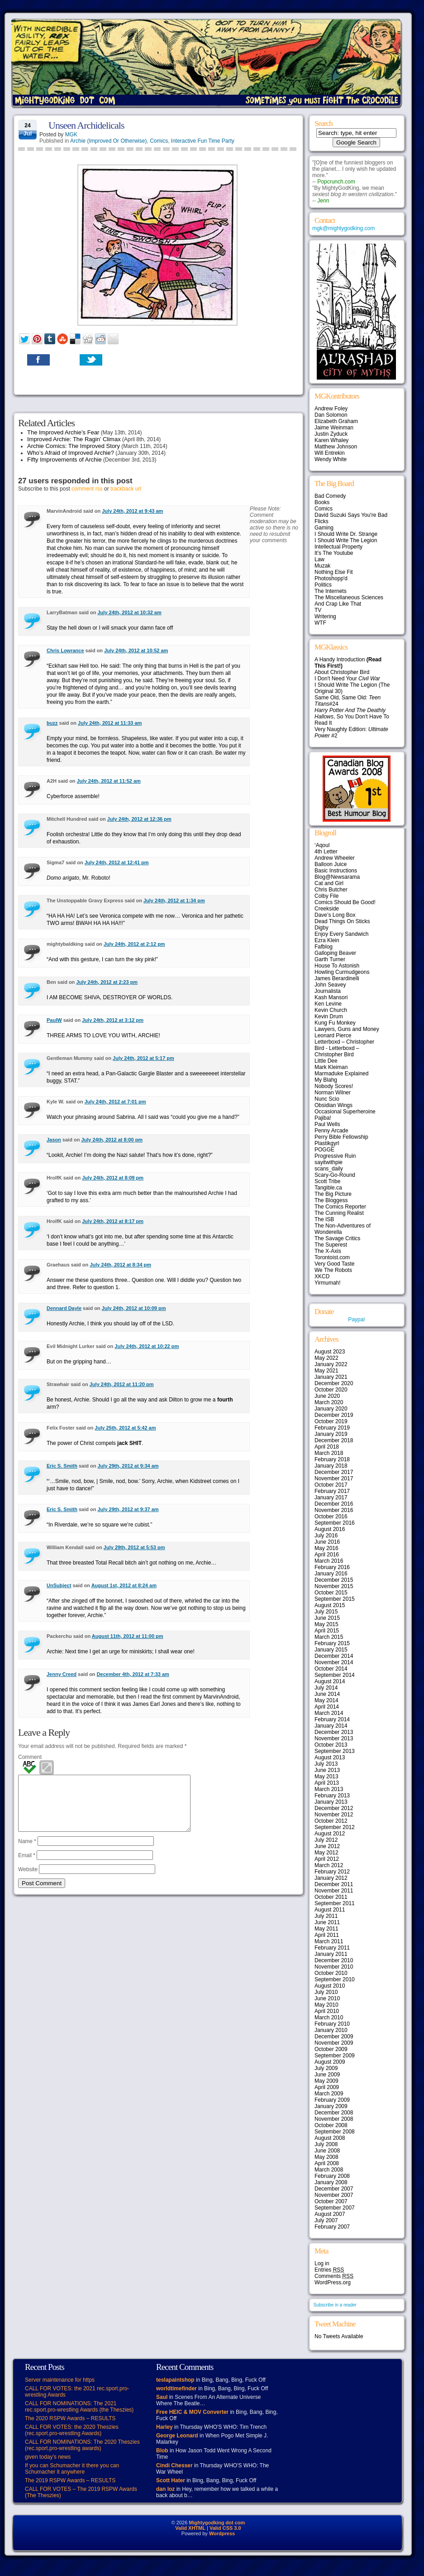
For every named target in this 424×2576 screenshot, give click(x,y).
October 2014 (331, 1669)
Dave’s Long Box (335, 915)
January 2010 (331, 2030)
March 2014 (328, 1713)
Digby (321, 927)
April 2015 (326, 1630)
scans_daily (328, 1168)
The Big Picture (333, 1194)
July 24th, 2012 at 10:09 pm (134, 1308)
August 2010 (329, 1986)
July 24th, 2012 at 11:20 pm (122, 1384)
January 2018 (331, 1466)
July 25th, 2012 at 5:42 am (125, 1427)
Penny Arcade (331, 1130)
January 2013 (331, 1802)
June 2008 (327, 2150)
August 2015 (329, 1605)
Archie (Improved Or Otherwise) (108, 141)
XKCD (321, 1276)
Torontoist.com (332, 1257)
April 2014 (326, 1707)
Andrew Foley (331, 408)
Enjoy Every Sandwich (341, 934)
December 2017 (333, 1472)
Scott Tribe (327, 1181)
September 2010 (334, 1979)
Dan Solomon (331, 415)
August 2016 (329, 1529)
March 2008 (328, 2170)
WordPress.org (332, 2282)
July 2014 (326, 1688)
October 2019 (331, 1421)
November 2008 (333, 2119)
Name (27, 1852)
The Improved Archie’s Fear (63, 432)
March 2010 (328, 2017)
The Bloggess (331, 1200)
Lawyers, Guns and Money (346, 1029)
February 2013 (332, 1795)
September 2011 (334, 1903)
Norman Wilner (332, 1092)
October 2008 (331, 2125)
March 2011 (328, 1941)
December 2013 (333, 1732)
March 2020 (328, 1402)
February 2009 (332, 2100)
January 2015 (331, 1650)
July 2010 (326, 1992)
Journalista (327, 991)
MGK (71, 134)
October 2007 (331, 2201)
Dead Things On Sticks (342, 921)
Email (26, 1866)
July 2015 (326, 1611)
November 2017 (333, 1478)
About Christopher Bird (341, 672)
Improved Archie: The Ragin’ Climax (74, 439)
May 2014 (326, 1700)
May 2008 (326, 2157)
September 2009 (334, 2055)
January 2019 (331, 1434)
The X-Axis (327, 1251)
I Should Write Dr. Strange (345, 534)
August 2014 (329, 1681)
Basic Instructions (335, 870)
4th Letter (326, 851)
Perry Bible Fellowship (341, 1137)
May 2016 (326, 1548)
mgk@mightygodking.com (343, 228)
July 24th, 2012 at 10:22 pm (146, 1346)
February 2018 (332, 1459)
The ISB (324, 1219)
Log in (321, 2263)
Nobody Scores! (333, 1086)
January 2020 (331, 1409)
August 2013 (329, 1757)
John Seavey (330, 985)
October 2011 (331, 1897)
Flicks (321, 521)
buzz (52, 723)
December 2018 (333, 1440)
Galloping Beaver (335, 953)
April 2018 (326, 1447)
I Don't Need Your (347, 678)
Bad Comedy (330, 496)
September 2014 (334, 1675)
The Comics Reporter (340, 1207)
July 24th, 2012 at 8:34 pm (120, 1264)
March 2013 (328, 1789)
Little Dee (326, 1061)
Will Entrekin (329, 453)
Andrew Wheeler (334, 858)
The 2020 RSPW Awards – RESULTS (70, 2418)
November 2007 (333, 2195)
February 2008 (332, 2176)
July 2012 (326, 1840)
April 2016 (326, 1554)
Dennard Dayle (64, 1308)
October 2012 (331, 1821)
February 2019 (332, 1428)
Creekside (326, 908)
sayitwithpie (328, 1162)
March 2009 (328, 2093)
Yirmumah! (327, 1283)
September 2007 (334, 2208)
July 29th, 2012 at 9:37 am (127, 1509)
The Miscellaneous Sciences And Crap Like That (348, 600)
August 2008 (329, 2138)
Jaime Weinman (333, 427)
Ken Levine (328, 1004)
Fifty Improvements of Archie (64, 459)
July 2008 (326, 2144)
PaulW (54, 1020)
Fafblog (323, 947)
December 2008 (333, 2112)
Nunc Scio (326, 1099)
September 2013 (334, 1751)
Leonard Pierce (332, 1035)
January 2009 (331, 2106)
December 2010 (333, 1960)
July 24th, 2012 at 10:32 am (129, 612)
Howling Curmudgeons (341, 972)
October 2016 (331, 1516)
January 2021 (331, 1377)
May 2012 (326, 1852)
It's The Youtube (333, 553)
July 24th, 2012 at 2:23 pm (107, 982)
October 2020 (331, 1390)
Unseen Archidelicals (86, 125)
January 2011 (331, 1954)
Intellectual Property (338, 547)
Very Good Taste (334, 1264)
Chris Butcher (331, 889)
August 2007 (329, 2214)
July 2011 (326, 1916)
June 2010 (327, 1998)
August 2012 (329, 1833)
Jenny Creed (61, 1674)
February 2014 (332, 1719)
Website (28, 1880)
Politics (323, 585)
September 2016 (334, 1523)
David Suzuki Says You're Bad (350, 515)
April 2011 (326, 1935)
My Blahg (325, 1080)
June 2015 (327, 1618)
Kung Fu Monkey (335, 1023)
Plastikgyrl (326, 1143)
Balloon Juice (330, 864)
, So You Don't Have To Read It (351, 716)
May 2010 (326, 2005)
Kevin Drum (328, 1016)
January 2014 (331, 1726)
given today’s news (48, 2457)
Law (319, 559)
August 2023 (329, 1351)
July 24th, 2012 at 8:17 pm (112, 1221)
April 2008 (326, 2163)
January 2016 (331, 1573)
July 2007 (326, 2220)
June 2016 (327, 1542)
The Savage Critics (337, 1238)
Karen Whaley (331, 440)
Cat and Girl (328, 883)
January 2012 (331, 1878)
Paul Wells (327, 1124)
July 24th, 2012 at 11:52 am (109, 781)
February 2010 (332, 2024)
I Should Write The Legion (345, 540)
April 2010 (326, 2011)
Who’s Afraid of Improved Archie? (70, 452)
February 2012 (332, 1871)
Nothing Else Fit (333, 572)
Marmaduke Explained (341, 1073)
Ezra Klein (326, 940)
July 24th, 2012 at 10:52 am (136, 650)
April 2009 (326, 2087)
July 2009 (326, 2068)
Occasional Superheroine (345, 1111)
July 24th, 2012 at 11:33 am (110, 723)
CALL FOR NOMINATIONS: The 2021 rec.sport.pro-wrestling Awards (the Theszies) (79, 2406)
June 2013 (327, 1770)
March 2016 (328, 1561)
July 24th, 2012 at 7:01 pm (115, 1101)
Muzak (322, 566)
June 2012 (327, 1846)
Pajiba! (322, 1118)
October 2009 (331, 2049)
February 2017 (332, 1491)
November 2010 (333, 1967)
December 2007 (333, 2189)
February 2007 (332, 2227)
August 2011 (329, 1910)
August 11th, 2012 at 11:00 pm (127, 1636)
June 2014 (327, 1694)
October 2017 (331, 1485)
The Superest (330, 1245)
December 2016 (333, 1504)
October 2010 (331, 1973)
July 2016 (326, 1535)
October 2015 (331, 1592)
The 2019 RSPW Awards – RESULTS (70, 2480)
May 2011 (326, 1929)
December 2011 (333, 1884)
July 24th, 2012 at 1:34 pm (174, 900)
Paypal (356, 1319)
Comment (30, 1757)
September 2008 (334, 2131)
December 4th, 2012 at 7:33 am (133, 1674)
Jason (54, 1139)
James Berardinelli (336, 978)
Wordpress (222, 2533)
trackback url (125, 489)
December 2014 (333, 1656)
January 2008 (331, 2182)
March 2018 (328, 1453)
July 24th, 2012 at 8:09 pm (112, 1177)
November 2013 (333, 1738)
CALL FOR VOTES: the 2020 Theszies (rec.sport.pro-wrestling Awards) (72, 2430)
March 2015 (328, 1637)
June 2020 (327, 1396)
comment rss (87, 489)
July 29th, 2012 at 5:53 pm (134, 1547)
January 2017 (331, 1497)
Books (321, 502)
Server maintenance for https (60, 2380)
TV (317, 610)
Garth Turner (329, 959)
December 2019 (333, 1415)
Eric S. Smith (62, 1466)
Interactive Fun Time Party (202, 141)
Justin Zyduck (331, 434)
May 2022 (326, 1358)
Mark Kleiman (331, 1067)
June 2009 (327, 2074)
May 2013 (326, 1776)
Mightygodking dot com (217, 2522)
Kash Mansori (331, 997)
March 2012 (328, 1865)
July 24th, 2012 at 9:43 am (132, 511)
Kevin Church (330, 1010)
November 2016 (333, 1510)
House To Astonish (336, 966)
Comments (333, 2276)
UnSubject (59, 1585)
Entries (329, 2270)
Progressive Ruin (335, 1156)
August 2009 (329, 2062)
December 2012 (333, 1808)
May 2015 (326, 1624)
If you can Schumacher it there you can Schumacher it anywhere (72, 2468)
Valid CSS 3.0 (225, 2528)
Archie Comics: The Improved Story (73, 446)
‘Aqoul (321, 845)
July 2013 (326, 1764)
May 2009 (326, 2081)
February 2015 (332, 1643)
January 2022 (331, 1364)
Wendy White (330, 459)
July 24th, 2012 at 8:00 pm (112, 1139)
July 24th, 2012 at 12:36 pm (139, 819)
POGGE (324, 1149)
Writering (325, 616)
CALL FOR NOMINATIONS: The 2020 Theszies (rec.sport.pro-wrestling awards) (82, 2445)
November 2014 (333, 1662)
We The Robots (333, 1270)
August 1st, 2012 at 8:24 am (124, 1585)
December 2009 (333, 2036)
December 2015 (333, 1580)
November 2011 (333, 1890)
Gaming (323, 528)
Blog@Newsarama (337, 877)
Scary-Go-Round (334, 1175)
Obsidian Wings (333, 1105)
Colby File (326, 896)
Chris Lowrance (65, 650)
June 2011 (327, 1922)
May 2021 (326, 1370)
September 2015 (334, 1599)
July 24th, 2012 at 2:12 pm (134, 944)
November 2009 (333, 2043)
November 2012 (333, 1814)
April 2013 (326, 1783)
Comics (159, 141)
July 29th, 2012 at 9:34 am (127, 1466)
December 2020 (333, 1383)
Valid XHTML (190, 2528)
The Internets (330, 591)
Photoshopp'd (331, 578)
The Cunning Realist (339, 1213)
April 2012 (326, 1859)
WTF (320, 623)
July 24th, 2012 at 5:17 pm (143, 1058)
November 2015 (333, 1586)
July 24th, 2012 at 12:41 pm (117, 862)
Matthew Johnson (335, 446)
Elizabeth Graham (336, 421)
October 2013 (331, 1745)
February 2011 (332, 1948)
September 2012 (334, 1827)
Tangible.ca (328, 1187)
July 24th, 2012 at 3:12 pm (112, 1020)
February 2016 (332, 1567)
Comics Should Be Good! (345, 902)
